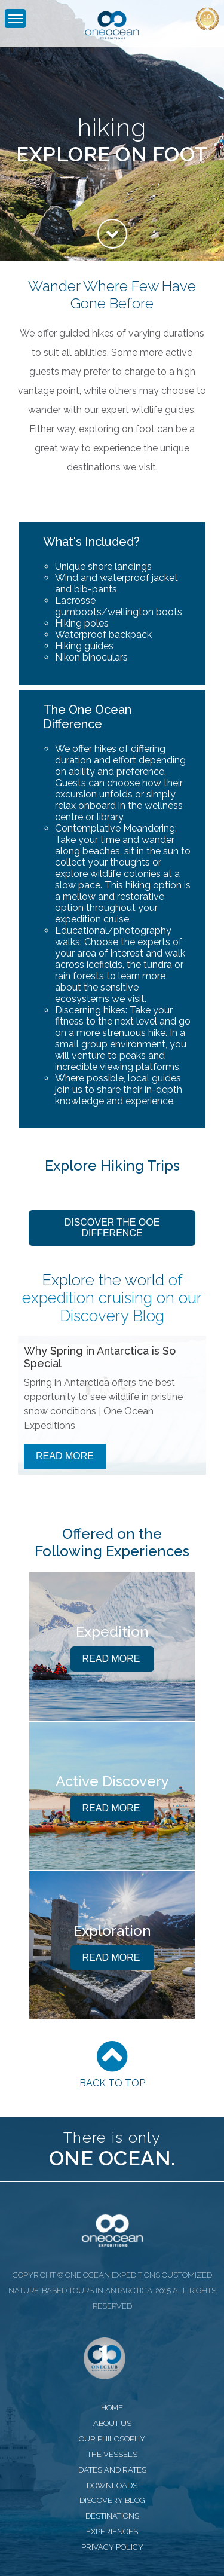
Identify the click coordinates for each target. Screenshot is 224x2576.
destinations (112, 2515)
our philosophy (112, 2438)
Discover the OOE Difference (112, 1227)
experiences (112, 2531)
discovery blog (112, 2500)
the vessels (112, 2454)
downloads (112, 2485)
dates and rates (112, 2469)
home (112, 2407)
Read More (65, 1456)
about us (112, 2423)
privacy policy (112, 2547)
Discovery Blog (112, 1316)
